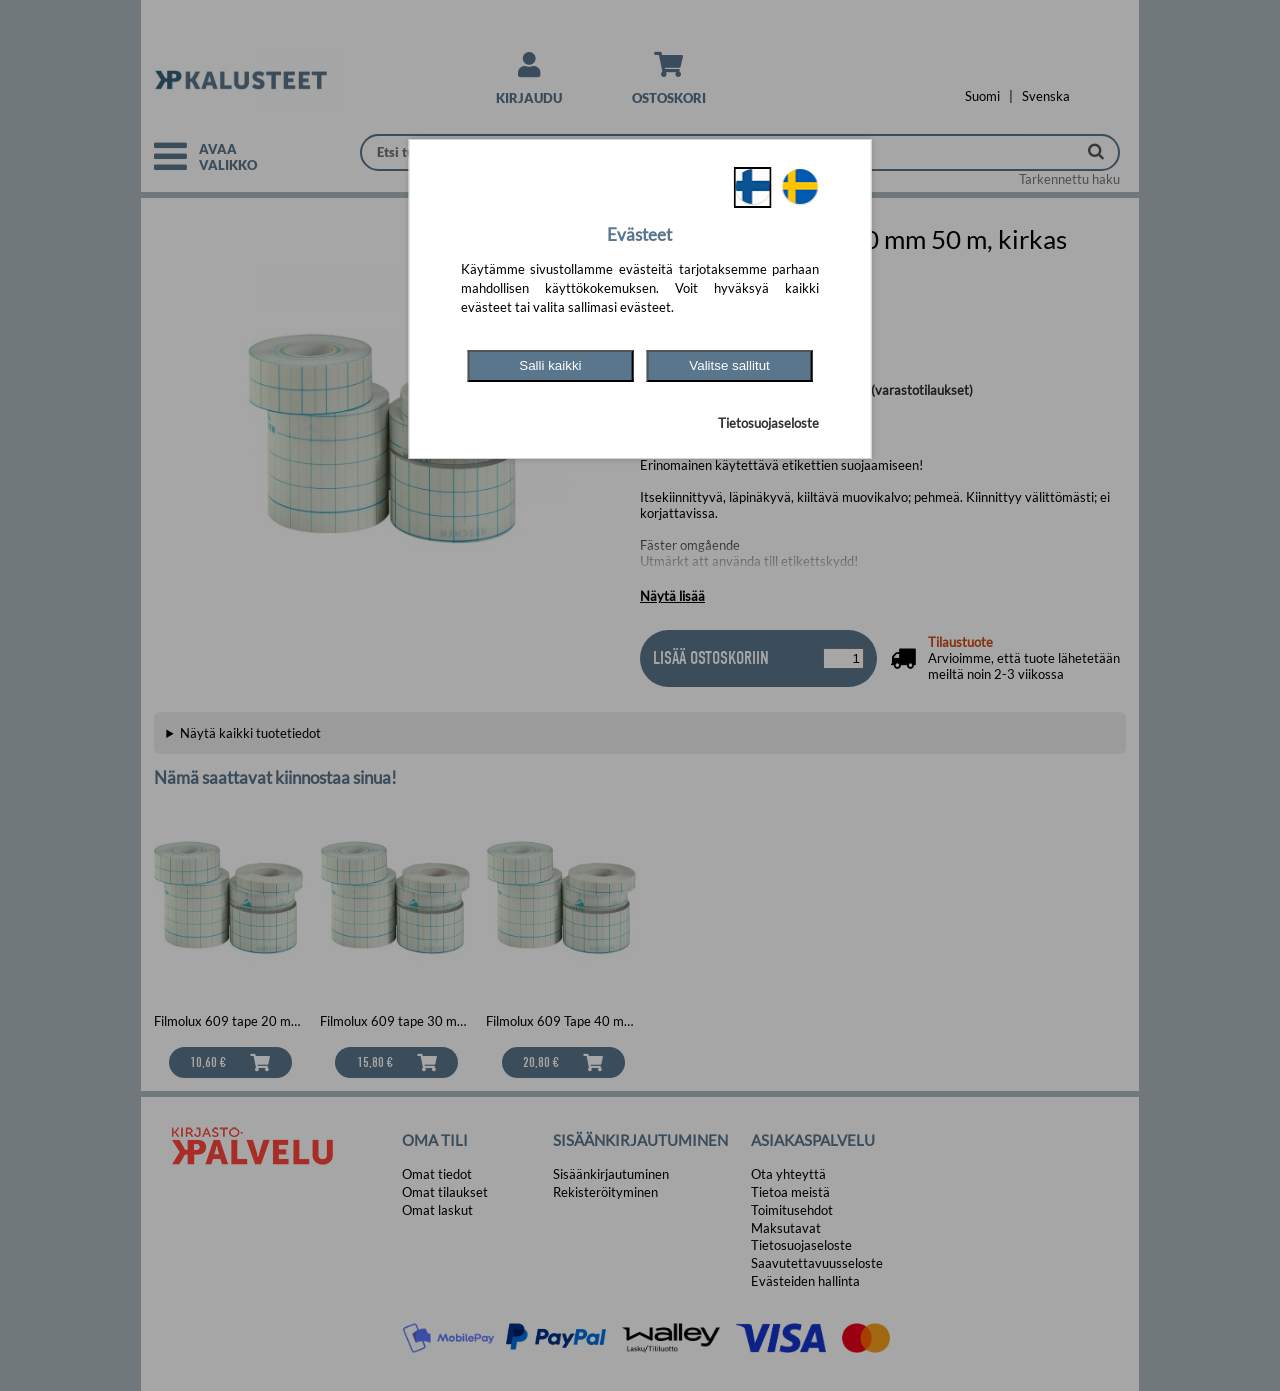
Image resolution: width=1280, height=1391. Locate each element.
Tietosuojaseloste (768, 423)
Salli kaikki (550, 365)
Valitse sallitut (729, 365)
